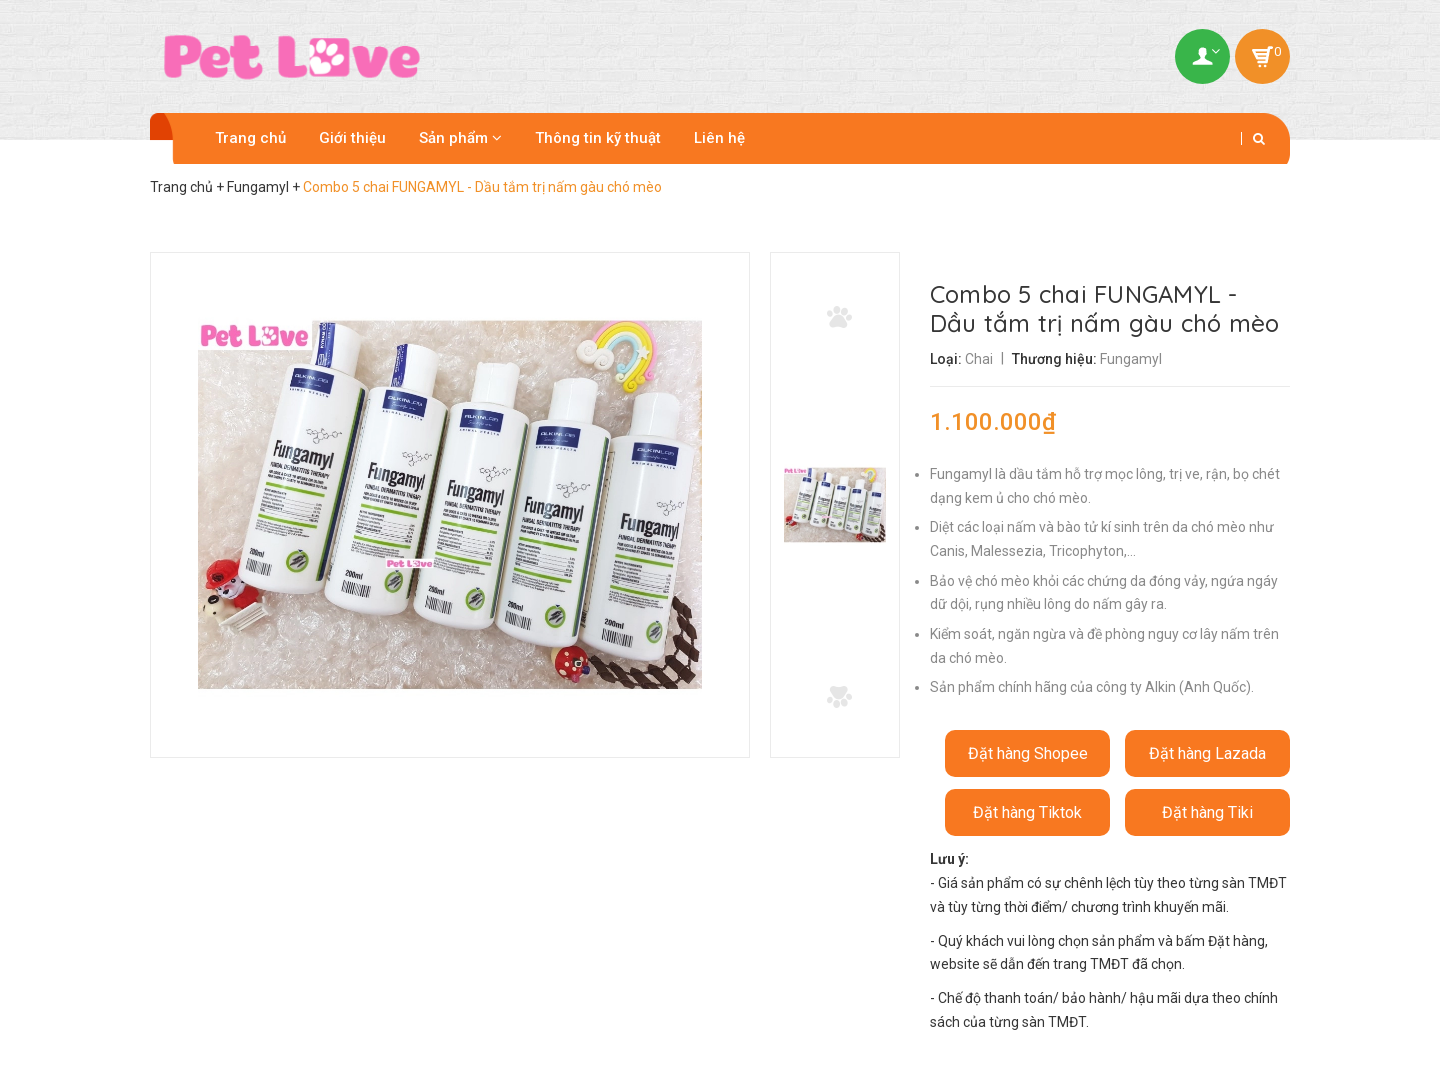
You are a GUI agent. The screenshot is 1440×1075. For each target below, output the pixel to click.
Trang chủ (250, 138)
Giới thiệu (352, 138)
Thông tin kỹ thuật (598, 138)
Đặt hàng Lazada (1207, 753)
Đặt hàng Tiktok (1027, 812)
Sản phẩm (460, 138)
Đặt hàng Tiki (1207, 812)
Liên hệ (719, 138)
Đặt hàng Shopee (1028, 753)
